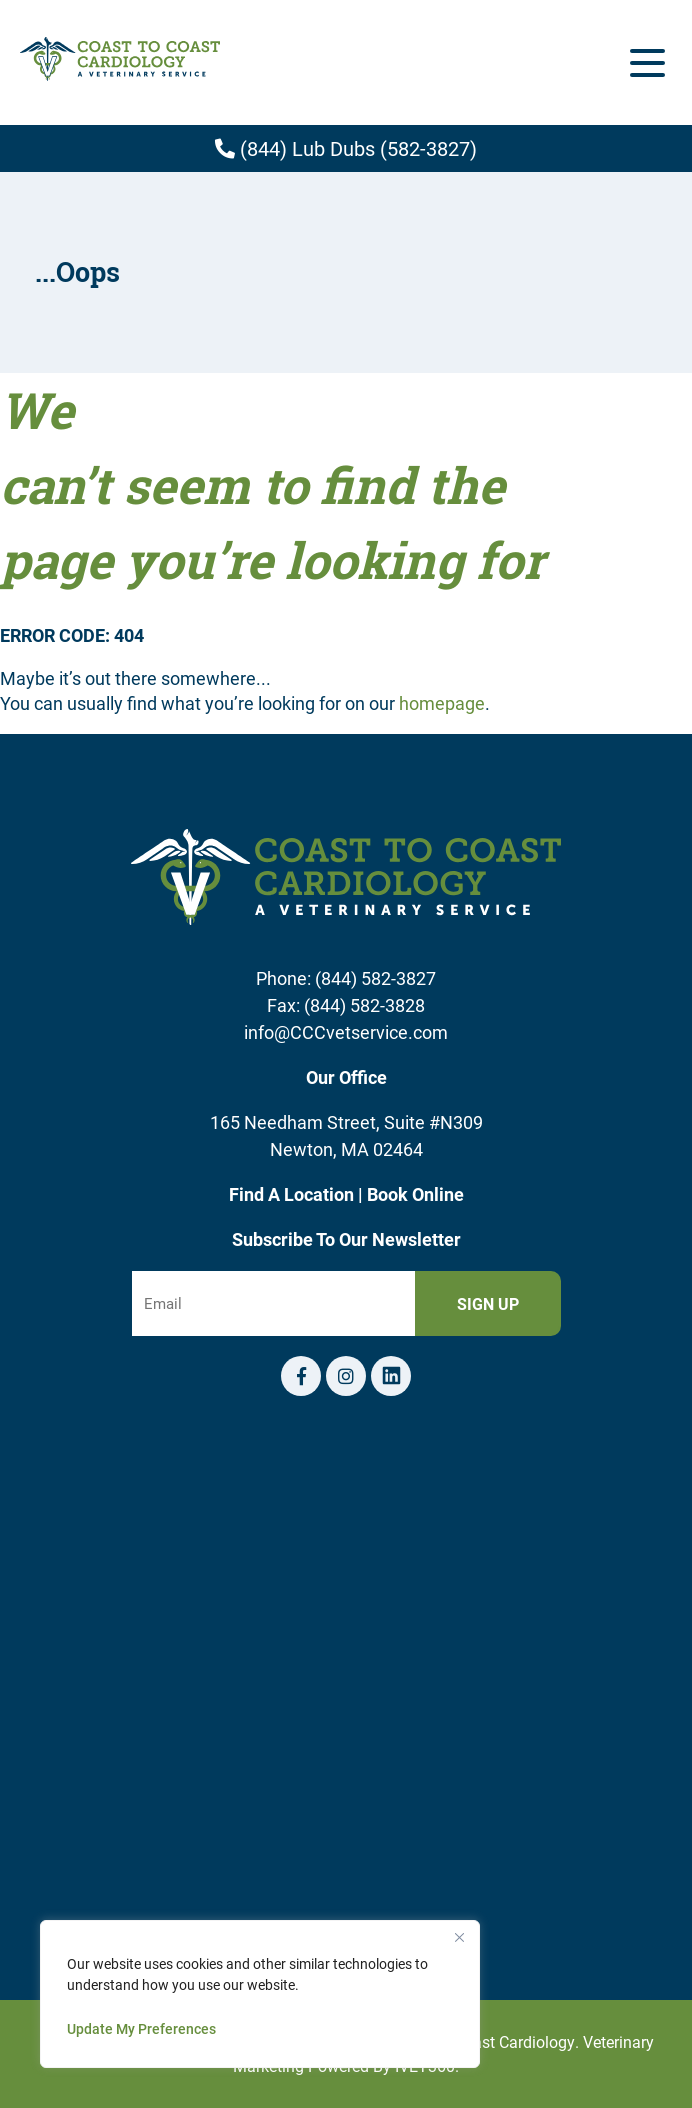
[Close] (459, 1937)
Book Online (415, 1194)
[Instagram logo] (346, 1376)
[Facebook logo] (301, 1376)
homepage (442, 703)
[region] (260, 1994)
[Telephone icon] (391, 1376)
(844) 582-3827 (375, 978)
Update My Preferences (141, 2028)
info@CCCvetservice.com (346, 1032)
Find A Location (293, 1194)
